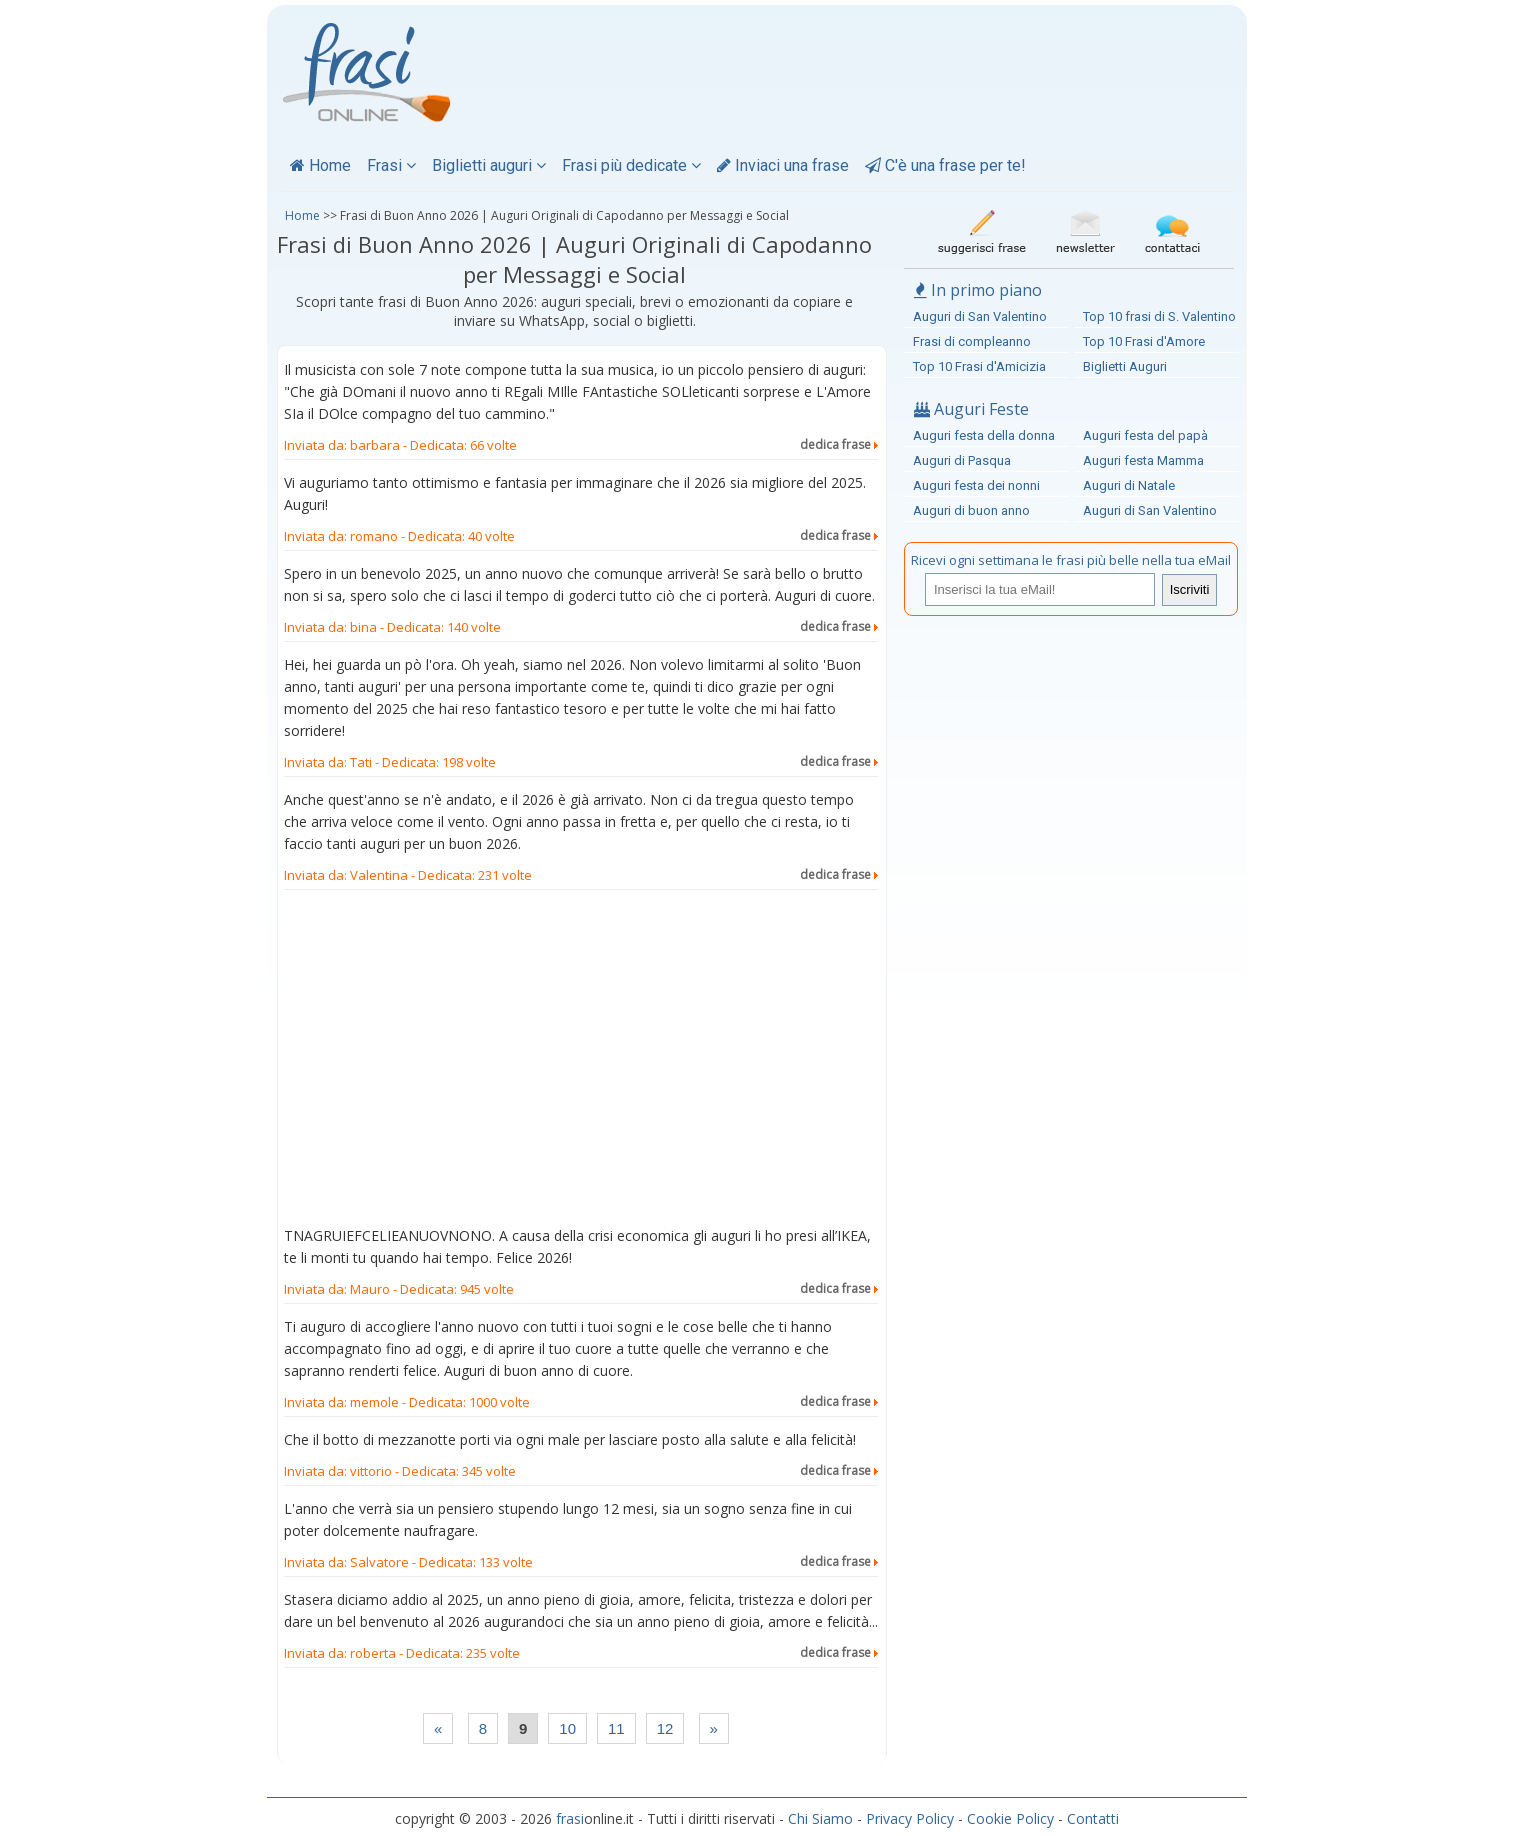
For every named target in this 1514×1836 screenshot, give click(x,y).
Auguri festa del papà (1145, 435)
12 (665, 1728)
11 (616, 1728)
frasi (570, 1818)
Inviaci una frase (783, 165)
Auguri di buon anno (971, 510)
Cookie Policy (1010, 1818)
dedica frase (839, 444)
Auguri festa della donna (984, 435)
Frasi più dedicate (631, 165)
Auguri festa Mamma (1143, 460)
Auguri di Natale (1129, 485)
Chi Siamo (820, 1818)
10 (567, 1728)
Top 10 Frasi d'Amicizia (979, 366)
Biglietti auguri (489, 165)
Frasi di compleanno (972, 341)
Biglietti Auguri (1125, 366)
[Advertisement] (581, 1062)
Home (320, 165)
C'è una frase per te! (945, 165)
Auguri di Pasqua (962, 460)
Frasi (391, 165)
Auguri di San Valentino (980, 316)
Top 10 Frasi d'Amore (1144, 341)
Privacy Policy (910, 1818)
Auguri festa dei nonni (976, 485)
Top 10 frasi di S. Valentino (1159, 316)
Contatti (1093, 1818)
